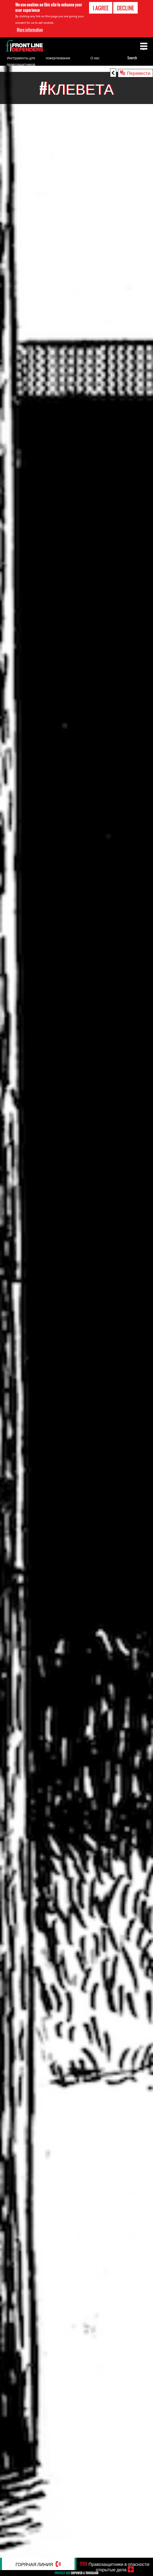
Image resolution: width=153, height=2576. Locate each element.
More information (30, 30)
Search (132, 57)
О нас (95, 57)
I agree (101, 8)
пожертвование (58, 57)
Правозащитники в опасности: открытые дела (114, 2567)
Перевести (138, 72)
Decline (125, 8)
